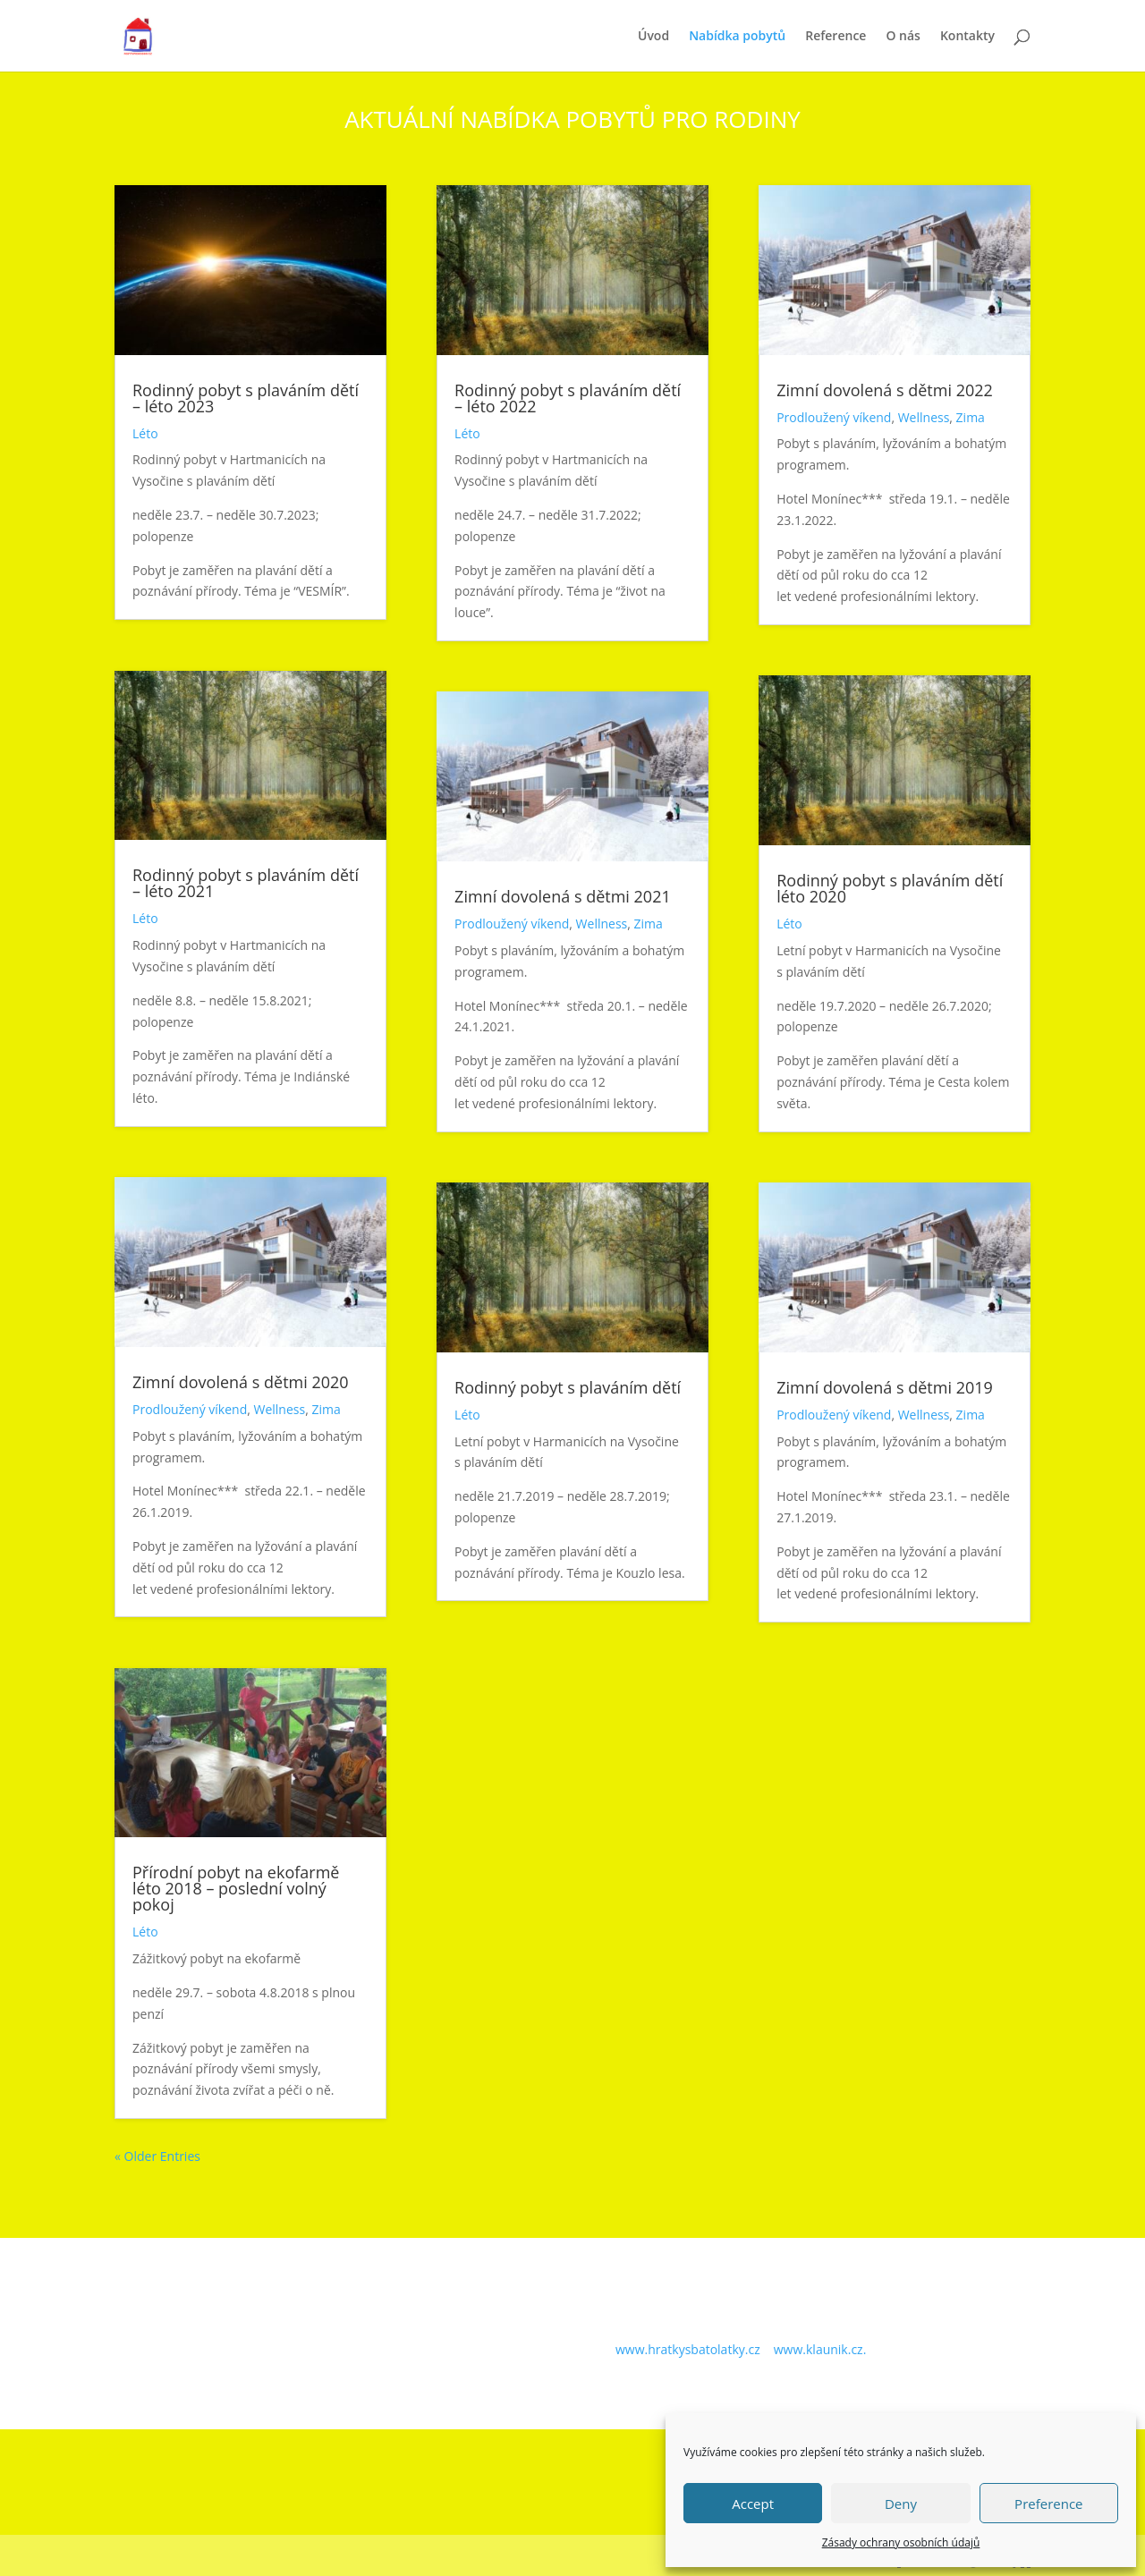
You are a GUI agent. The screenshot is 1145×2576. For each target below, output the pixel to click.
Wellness (280, 1409)
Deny (901, 2503)
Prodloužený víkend (189, 1409)
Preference (1048, 2503)
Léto (145, 433)
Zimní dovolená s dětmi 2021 (562, 896)
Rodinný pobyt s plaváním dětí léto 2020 (889, 888)
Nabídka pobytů (737, 37)
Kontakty (967, 37)
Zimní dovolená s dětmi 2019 (884, 1387)
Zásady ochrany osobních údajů (901, 2542)
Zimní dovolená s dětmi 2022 (884, 390)
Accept (753, 2503)
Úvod (653, 37)
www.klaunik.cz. (820, 2349)
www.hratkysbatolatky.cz (687, 2349)
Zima (325, 1409)
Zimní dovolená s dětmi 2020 (240, 1382)
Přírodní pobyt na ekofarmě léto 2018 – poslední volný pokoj (235, 1888)
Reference (835, 37)
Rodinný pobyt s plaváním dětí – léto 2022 (567, 398)
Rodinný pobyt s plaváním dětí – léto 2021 (245, 883)
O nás (903, 37)
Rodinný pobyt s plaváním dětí (567, 1387)
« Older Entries (157, 2156)
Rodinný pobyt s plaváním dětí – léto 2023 (245, 398)
